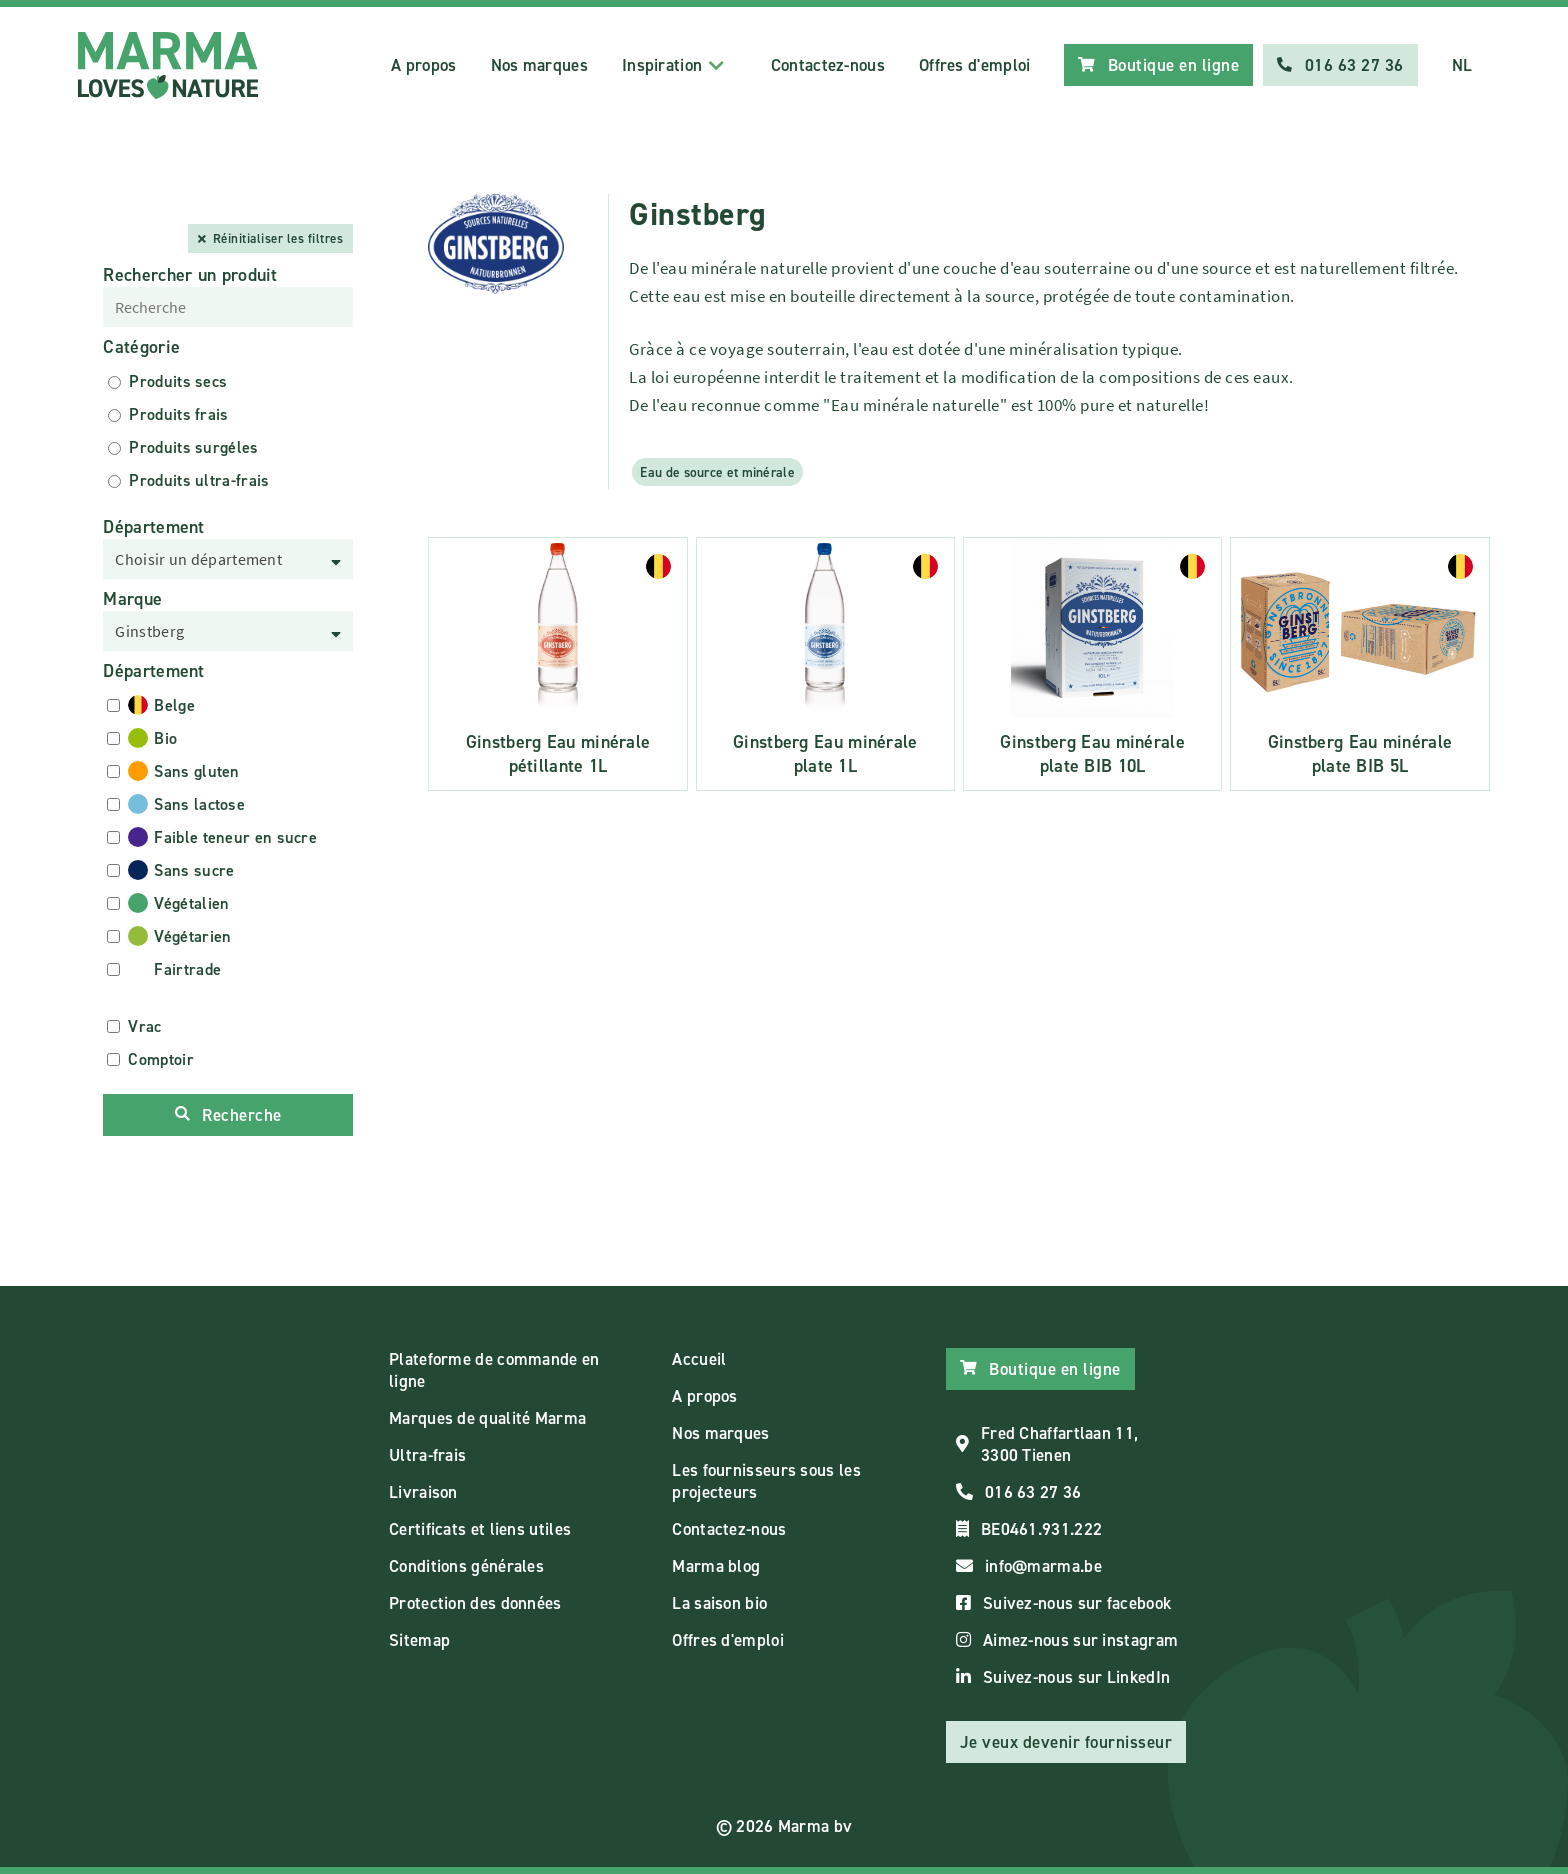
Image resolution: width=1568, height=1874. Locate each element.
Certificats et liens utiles (480, 1529)
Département (153, 527)
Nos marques (539, 65)
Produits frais (178, 414)
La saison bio (719, 1603)
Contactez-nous (828, 65)
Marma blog (716, 1566)
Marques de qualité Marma (487, 1418)
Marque (132, 599)
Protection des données (475, 1603)
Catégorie (141, 347)
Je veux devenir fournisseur (1066, 1742)
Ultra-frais (427, 1455)
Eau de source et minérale (717, 472)
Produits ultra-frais (199, 480)
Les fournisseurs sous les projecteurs (766, 1481)
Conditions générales (466, 1566)
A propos (423, 65)
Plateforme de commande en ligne (494, 1370)
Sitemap (419, 1640)
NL (1462, 65)
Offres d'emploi (975, 65)
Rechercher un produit (190, 275)
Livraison (423, 1492)
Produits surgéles (193, 447)
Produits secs (178, 381)
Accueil (699, 1359)
